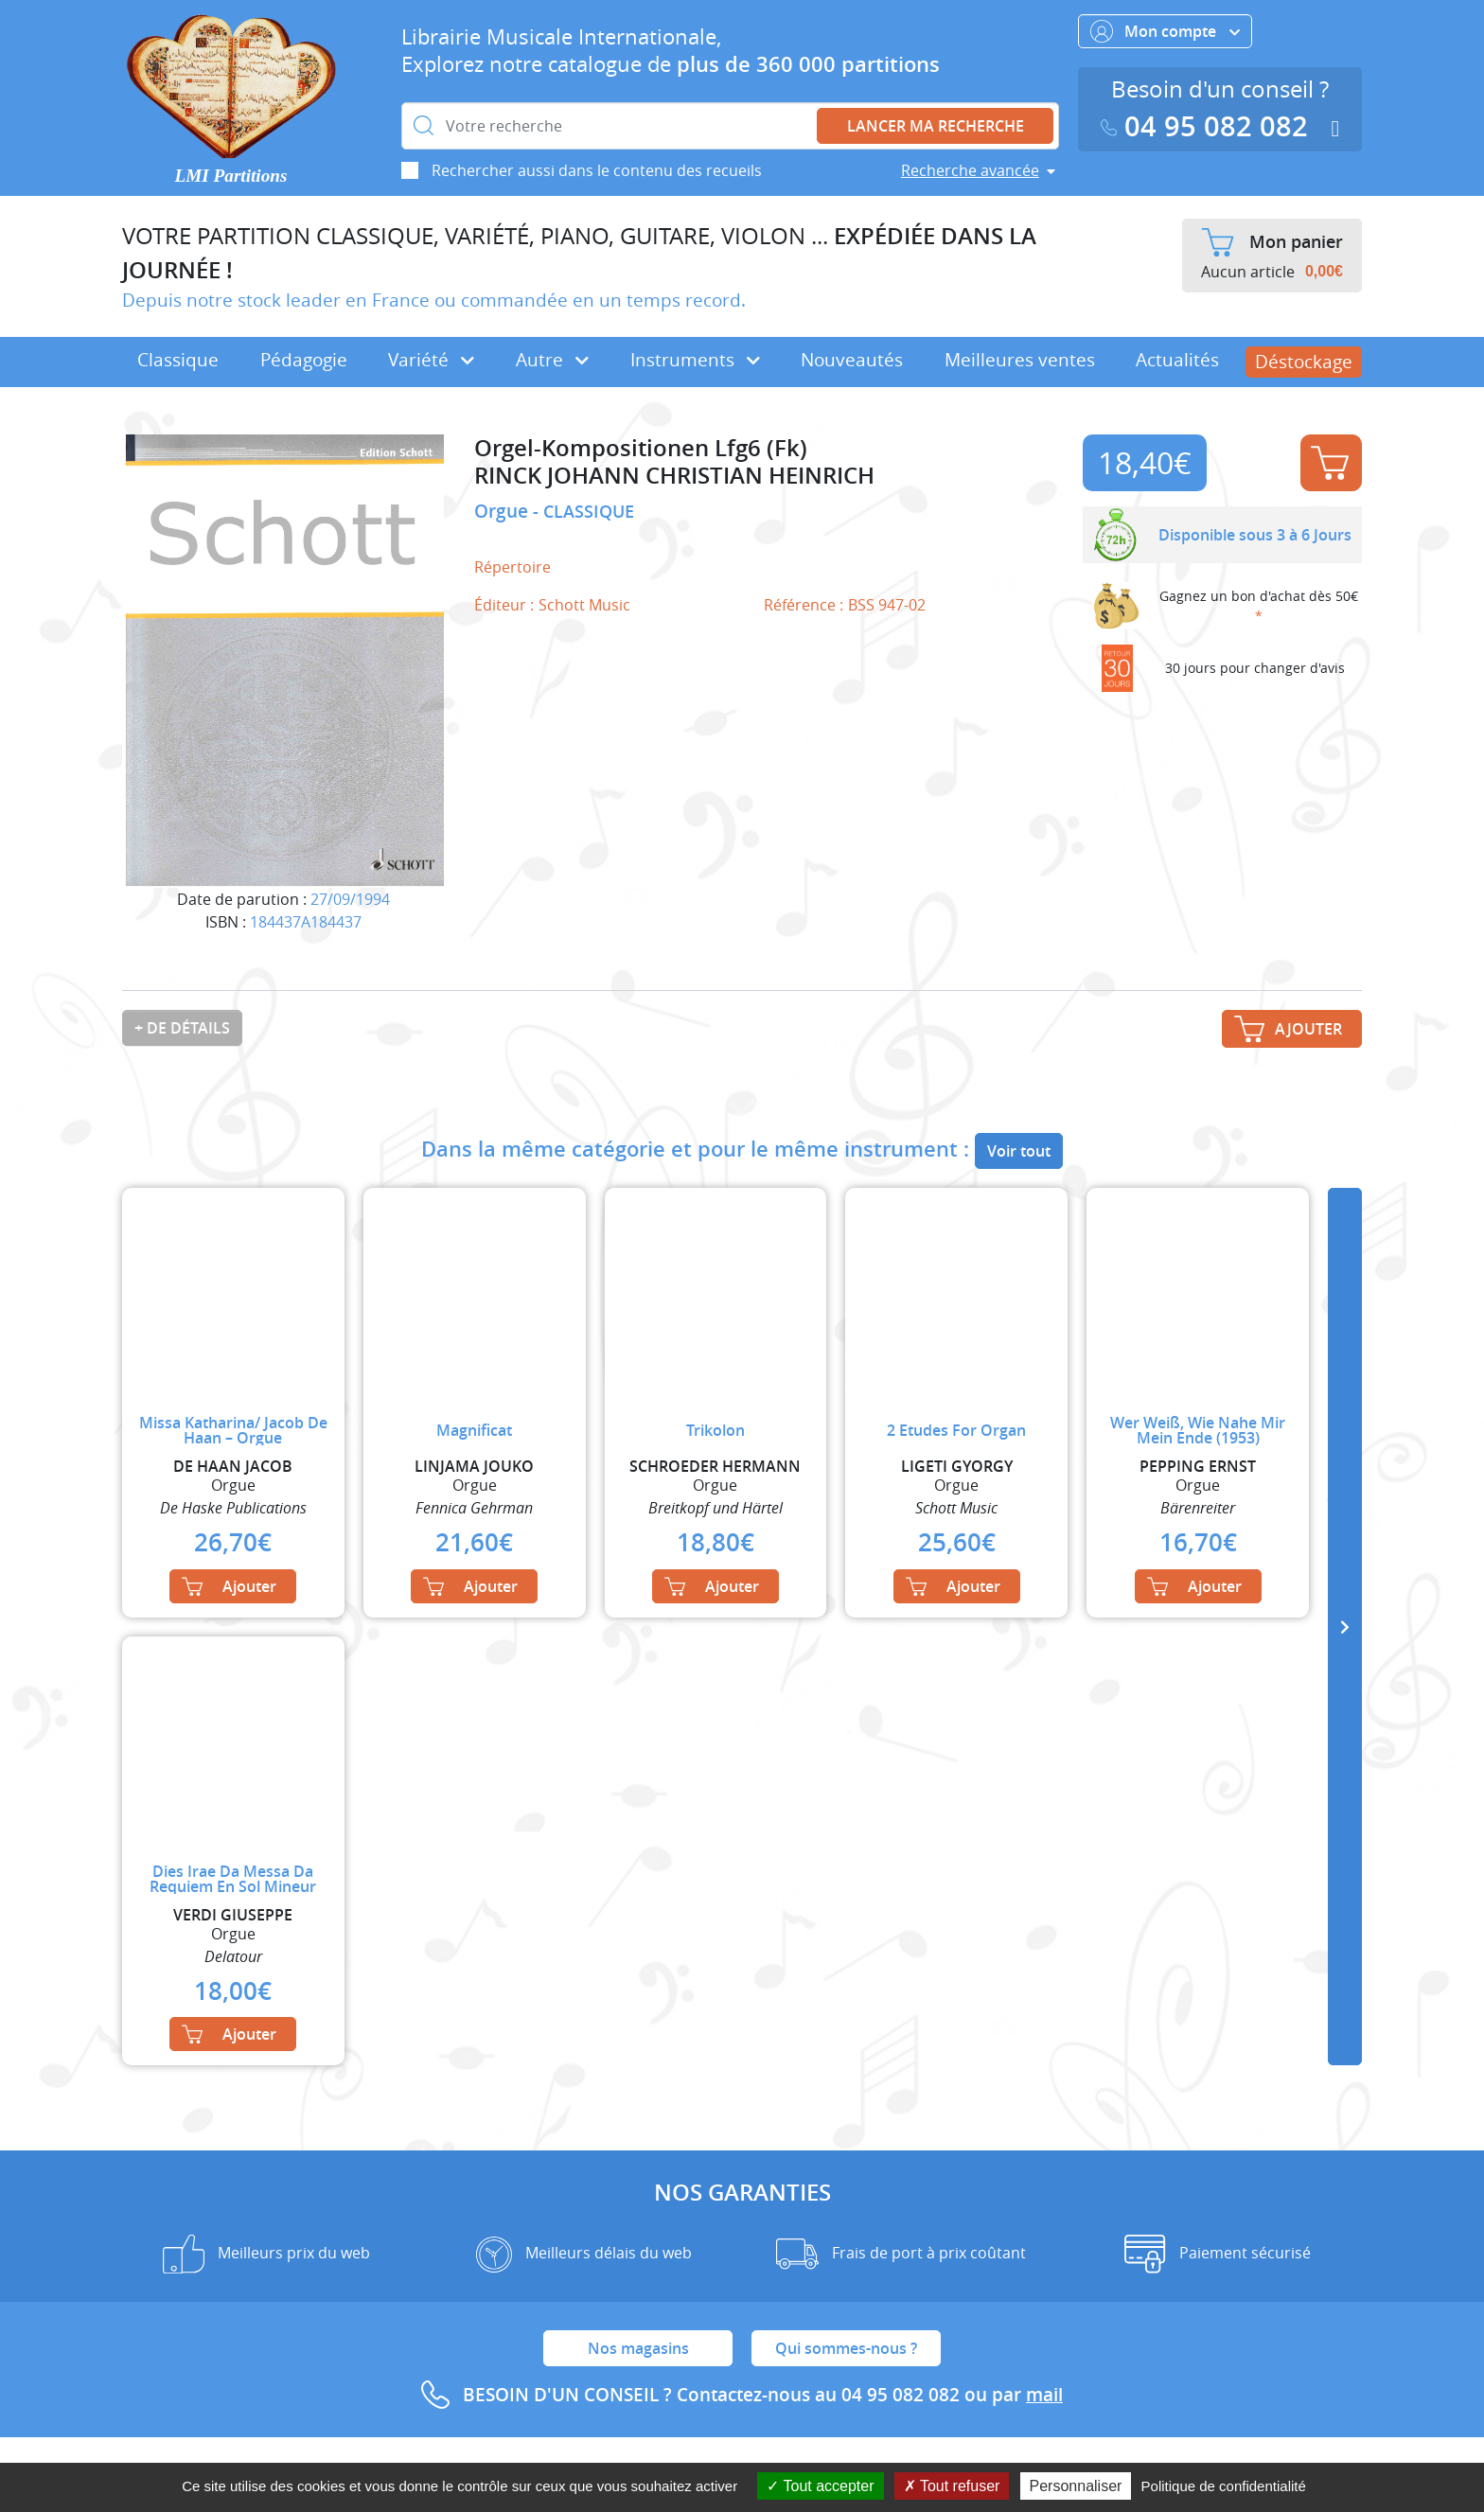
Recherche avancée (970, 170)
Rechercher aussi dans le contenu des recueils (597, 170)
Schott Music (584, 604)
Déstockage (1303, 361)
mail (1044, 2394)
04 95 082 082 (1208, 126)
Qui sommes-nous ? (846, 2348)
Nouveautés (852, 359)
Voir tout (1019, 1151)
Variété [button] (431, 359)
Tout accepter (820, 2486)
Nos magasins (638, 2348)
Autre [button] (552, 359)
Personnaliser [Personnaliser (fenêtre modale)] (1076, 2486)
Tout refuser (952, 2486)
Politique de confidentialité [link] (1223, 2486)
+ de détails (182, 1027)
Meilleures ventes (1020, 359)
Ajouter (1330, 462)
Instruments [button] (695, 359)
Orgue (503, 511)
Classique (178, 359)
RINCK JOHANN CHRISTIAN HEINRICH (674, 475)
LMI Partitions (231, 176)
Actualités (1177, 359)
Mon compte (1165, 31)
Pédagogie (303, 359)
